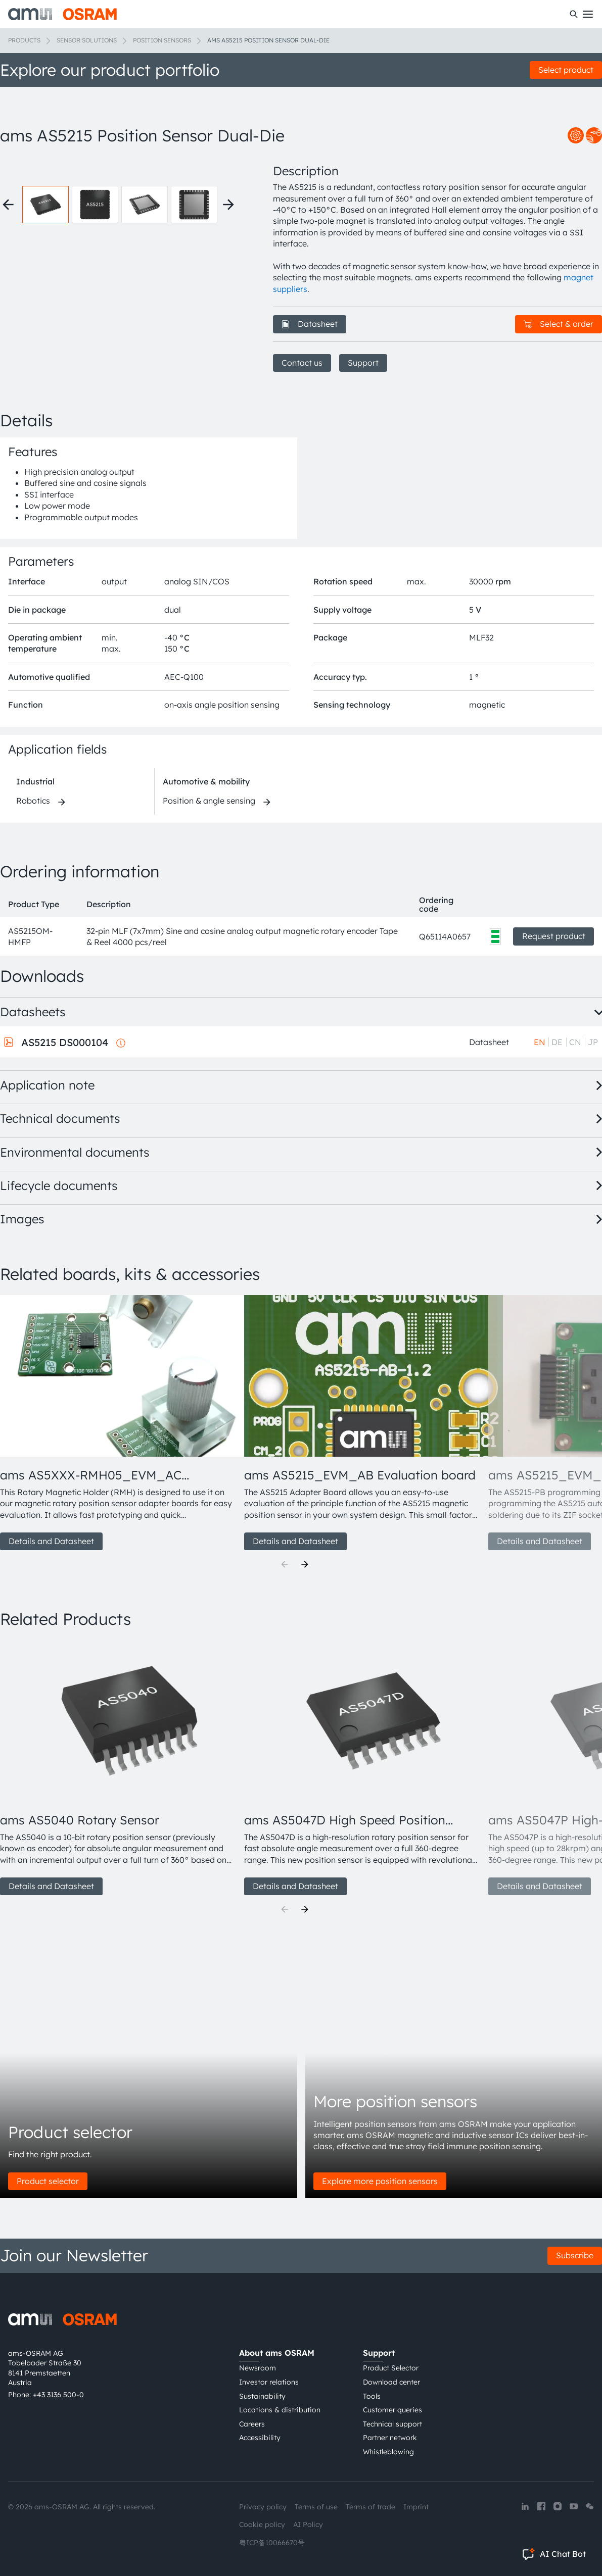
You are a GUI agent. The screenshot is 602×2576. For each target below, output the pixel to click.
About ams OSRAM (276, 2353)
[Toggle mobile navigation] (588, 14)
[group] (118, 1423)
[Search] (574, 14)
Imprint (416, 2506)
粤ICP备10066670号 (272, 2542)
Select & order (558, 324)
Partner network (390, 2437)
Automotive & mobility (206, 781)
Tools (372, 2396)
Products (24, 40)
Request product (553, 936)
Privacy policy (263, 2506)
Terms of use (316, 2506)
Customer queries (392, 2409)
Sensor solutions (87, 40)
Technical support (392, 2424)
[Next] (305, 1564)
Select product (565, 70)
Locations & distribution (279, 2409)
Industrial (35, 781)
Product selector (48, 2181)
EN (539, 1042)
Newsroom (257, 2367)
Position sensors (162, 40)
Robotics (33, 801)
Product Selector (391, 2367)
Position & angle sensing (209, 801)
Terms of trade (370, 2506)
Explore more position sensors (380, 2181)
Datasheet (310, 324)
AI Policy (308, 2524)
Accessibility (260, 2437)
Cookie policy (262, 2524)
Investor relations (269, 2382)
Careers (252, 2424)
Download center (391, 2382)
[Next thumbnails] (228, 204)
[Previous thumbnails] (8, 204)
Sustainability (262, 2396)
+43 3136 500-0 (58, 2394)
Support (363, 363)
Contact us (302, 363)
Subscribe (574, 2255)
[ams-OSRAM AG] (62, 14)
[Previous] (285, 1564)
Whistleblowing (388, 2451)
